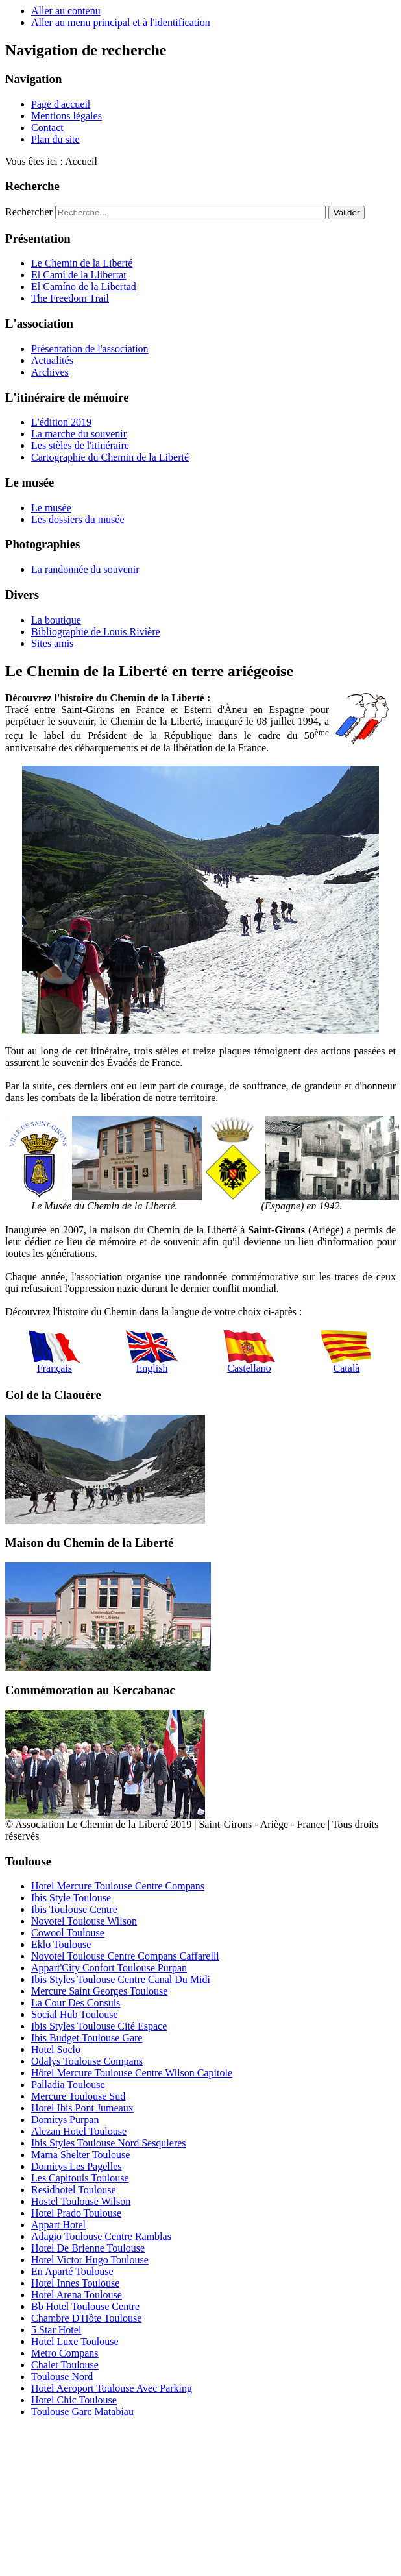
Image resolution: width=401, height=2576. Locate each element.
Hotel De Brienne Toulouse (88, 2248)
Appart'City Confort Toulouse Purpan (109, 1967)
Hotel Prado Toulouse (76, 2212)
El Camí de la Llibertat (79, 274)
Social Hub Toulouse (74, 2014)
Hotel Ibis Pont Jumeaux (82, 2107)
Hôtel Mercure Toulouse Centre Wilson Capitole (131, 2072)
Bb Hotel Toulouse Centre (85, 2306)
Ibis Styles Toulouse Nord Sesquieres (108, 2142)
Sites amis (52, 643)
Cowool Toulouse (67, 1932)
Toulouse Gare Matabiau (82, 2411)
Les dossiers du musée (78, 519)
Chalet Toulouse (65, 2364)
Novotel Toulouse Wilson (84, 1920)
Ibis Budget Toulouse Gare (86, 2037)
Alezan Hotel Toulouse (79, 2131)
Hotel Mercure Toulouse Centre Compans (117, 1885)
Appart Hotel (58, 2224)
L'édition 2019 (61, 422)
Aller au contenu (66, 10)
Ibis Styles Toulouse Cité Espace (99, 2026)
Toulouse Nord (62, 2376)
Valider (347, 212)
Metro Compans (65, 2353)
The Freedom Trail (70, 298)
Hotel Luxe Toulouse (75, 2341)
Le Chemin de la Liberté (81, 263)
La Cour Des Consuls (75, 2002)
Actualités (52, 360)
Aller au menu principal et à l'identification (120, 22)
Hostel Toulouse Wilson (80, 2201)
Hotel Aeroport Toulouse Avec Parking (111, 2388)
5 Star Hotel (56, 2329)
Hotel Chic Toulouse (74, 2399)
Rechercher (29, 211)
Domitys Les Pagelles (76, 2166)
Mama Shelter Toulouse (80, 2154)
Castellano (249, 1352)
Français (54, 1352)
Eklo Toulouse (61, 1944)
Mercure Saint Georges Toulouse (99, 1991)
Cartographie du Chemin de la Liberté (110, 457)
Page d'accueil (60, 104)
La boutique (56, 620)
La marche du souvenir (79, 433)
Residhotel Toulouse (73, 2189)
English (152, 1352)
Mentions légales (66, 115)
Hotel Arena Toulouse (76, 2294)
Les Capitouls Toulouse (80, 2177)
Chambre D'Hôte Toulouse (86, 2318)
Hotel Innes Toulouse (75, 2283)
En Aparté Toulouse (72, 2271)
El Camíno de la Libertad (83, 286)
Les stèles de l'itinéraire (80, 445)
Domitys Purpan (65, 2119)
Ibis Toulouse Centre (74, 1909)
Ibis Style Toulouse (71, 1897)
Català (346, 1352)
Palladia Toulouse (68, 2084)
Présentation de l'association (90, 348)
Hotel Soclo (55, 2049)
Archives (50, 372)
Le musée (51, 507)
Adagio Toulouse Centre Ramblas (101, 2236)
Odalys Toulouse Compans (87, 2061)
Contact (47, 127)
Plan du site (55, 139)
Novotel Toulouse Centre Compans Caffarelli (125, 1956)
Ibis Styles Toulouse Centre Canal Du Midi (120, 1979)
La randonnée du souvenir (85, 569)
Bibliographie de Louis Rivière (95, 631)
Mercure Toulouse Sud (78, 2096)
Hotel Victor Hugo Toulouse (90, 2259)
